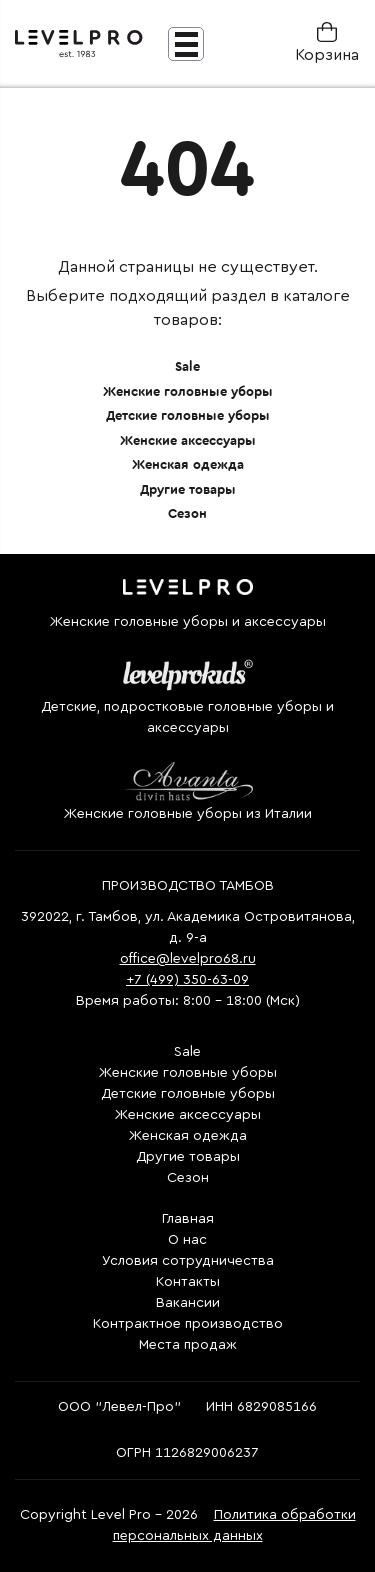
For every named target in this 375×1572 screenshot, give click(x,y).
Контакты (188, 1282)
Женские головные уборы (188, 391)
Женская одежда (188, 464)
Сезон (187, 513)
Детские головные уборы (188, 415)
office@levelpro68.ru (188, 959)
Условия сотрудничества (188, 1261)
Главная (188, 1219)
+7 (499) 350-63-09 (187, 980)
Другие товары (188, 489)
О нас (187, 1240)
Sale (187, 366)
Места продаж (188, 1345)
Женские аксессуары (188, 440)
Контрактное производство (188, 1324)
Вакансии (188, 1303)
